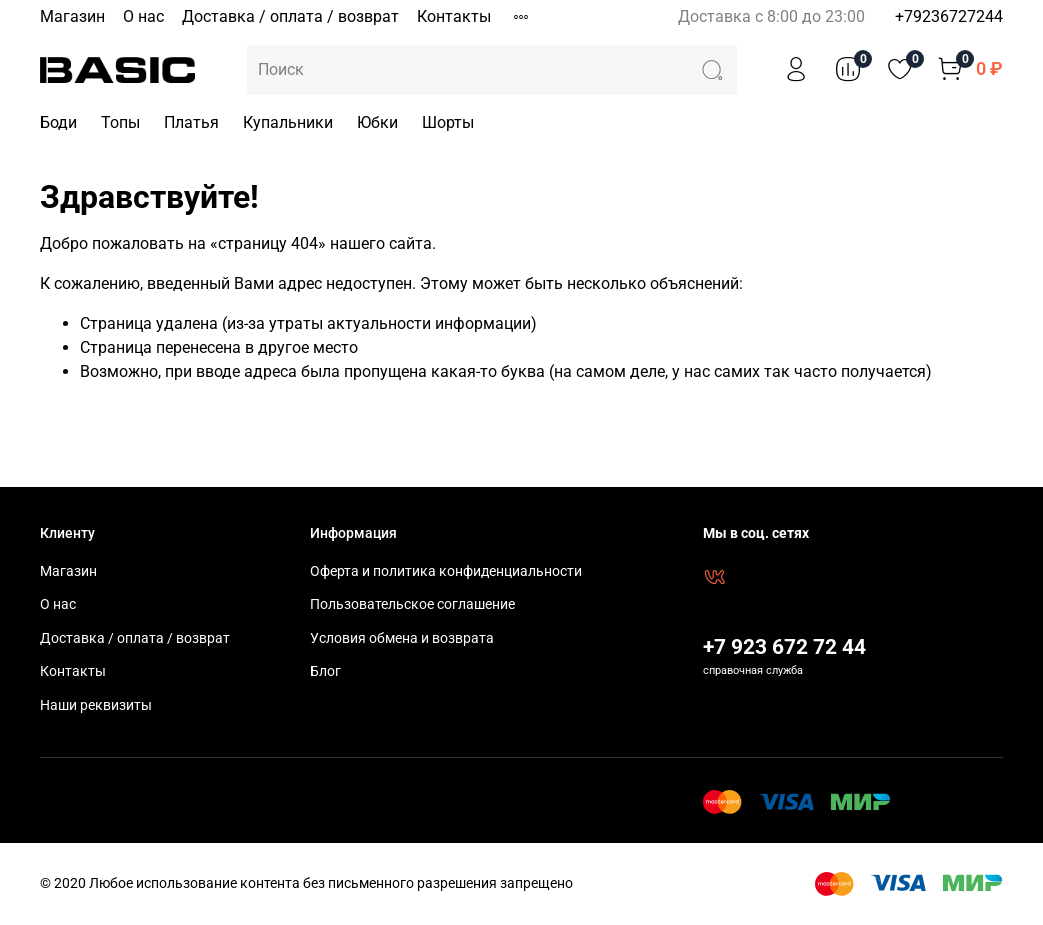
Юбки (377, 122)
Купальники (288, 122)
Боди (58, 122)
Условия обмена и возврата (402, 638)
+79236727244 (949, 16)
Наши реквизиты (96, 705)
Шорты (448, 122)
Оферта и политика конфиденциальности (446, 571)
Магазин (72, 16)
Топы (120, 122)
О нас (143, 16)
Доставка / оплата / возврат (290, 16)
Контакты (454, 16)
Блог (325, 671)
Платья (191, 122)
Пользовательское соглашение (412, 604)
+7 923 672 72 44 (784, 647)
